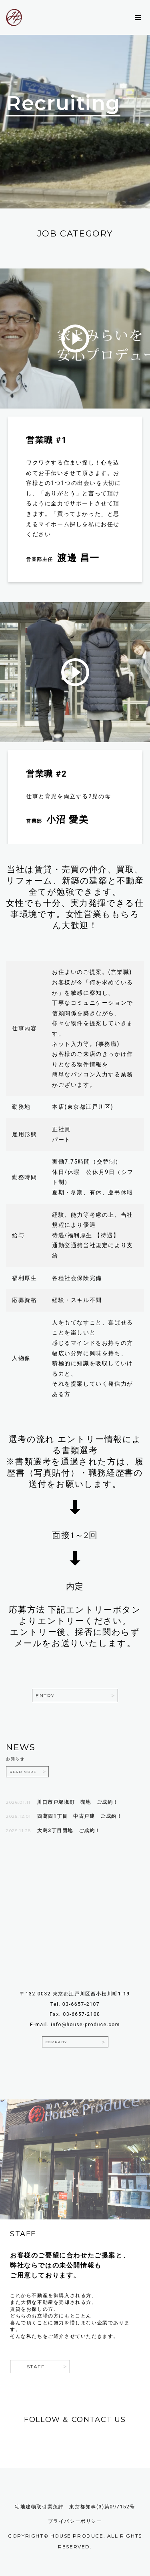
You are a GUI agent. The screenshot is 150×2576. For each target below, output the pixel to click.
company (56, 2042)
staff (36, 2367)
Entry (45, 1696)
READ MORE (23, 1772)
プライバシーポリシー (75, 2521)
